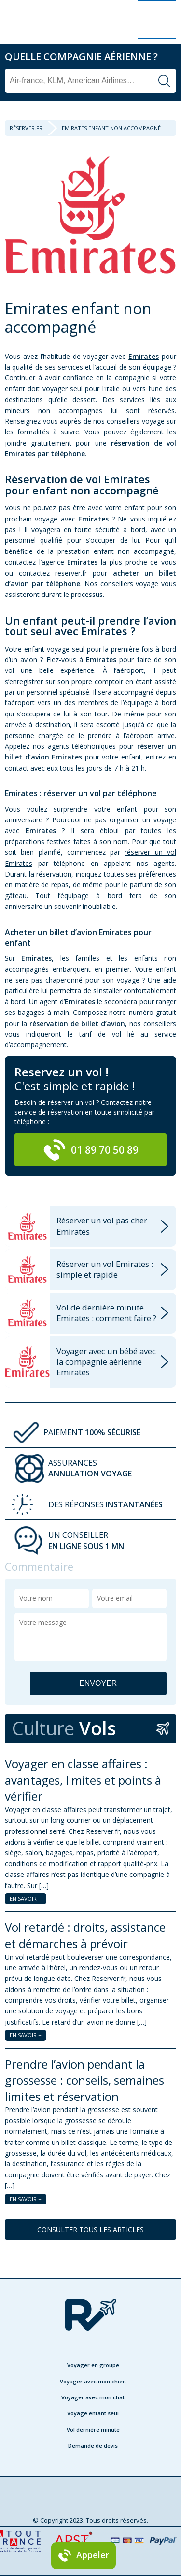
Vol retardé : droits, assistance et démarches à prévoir (85, 1935)
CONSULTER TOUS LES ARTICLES (90, 2229)
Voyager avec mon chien (93, 2381)
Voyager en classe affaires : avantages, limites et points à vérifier (83, 1780)
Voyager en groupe (93, 2364)
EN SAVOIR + (26, 1898)
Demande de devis (93, 2445)
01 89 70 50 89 (91, 1149)
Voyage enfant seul (93, 2413)
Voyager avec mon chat (93, 2397)
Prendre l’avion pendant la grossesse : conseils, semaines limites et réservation (84, 2080)
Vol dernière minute (93, 2429)
